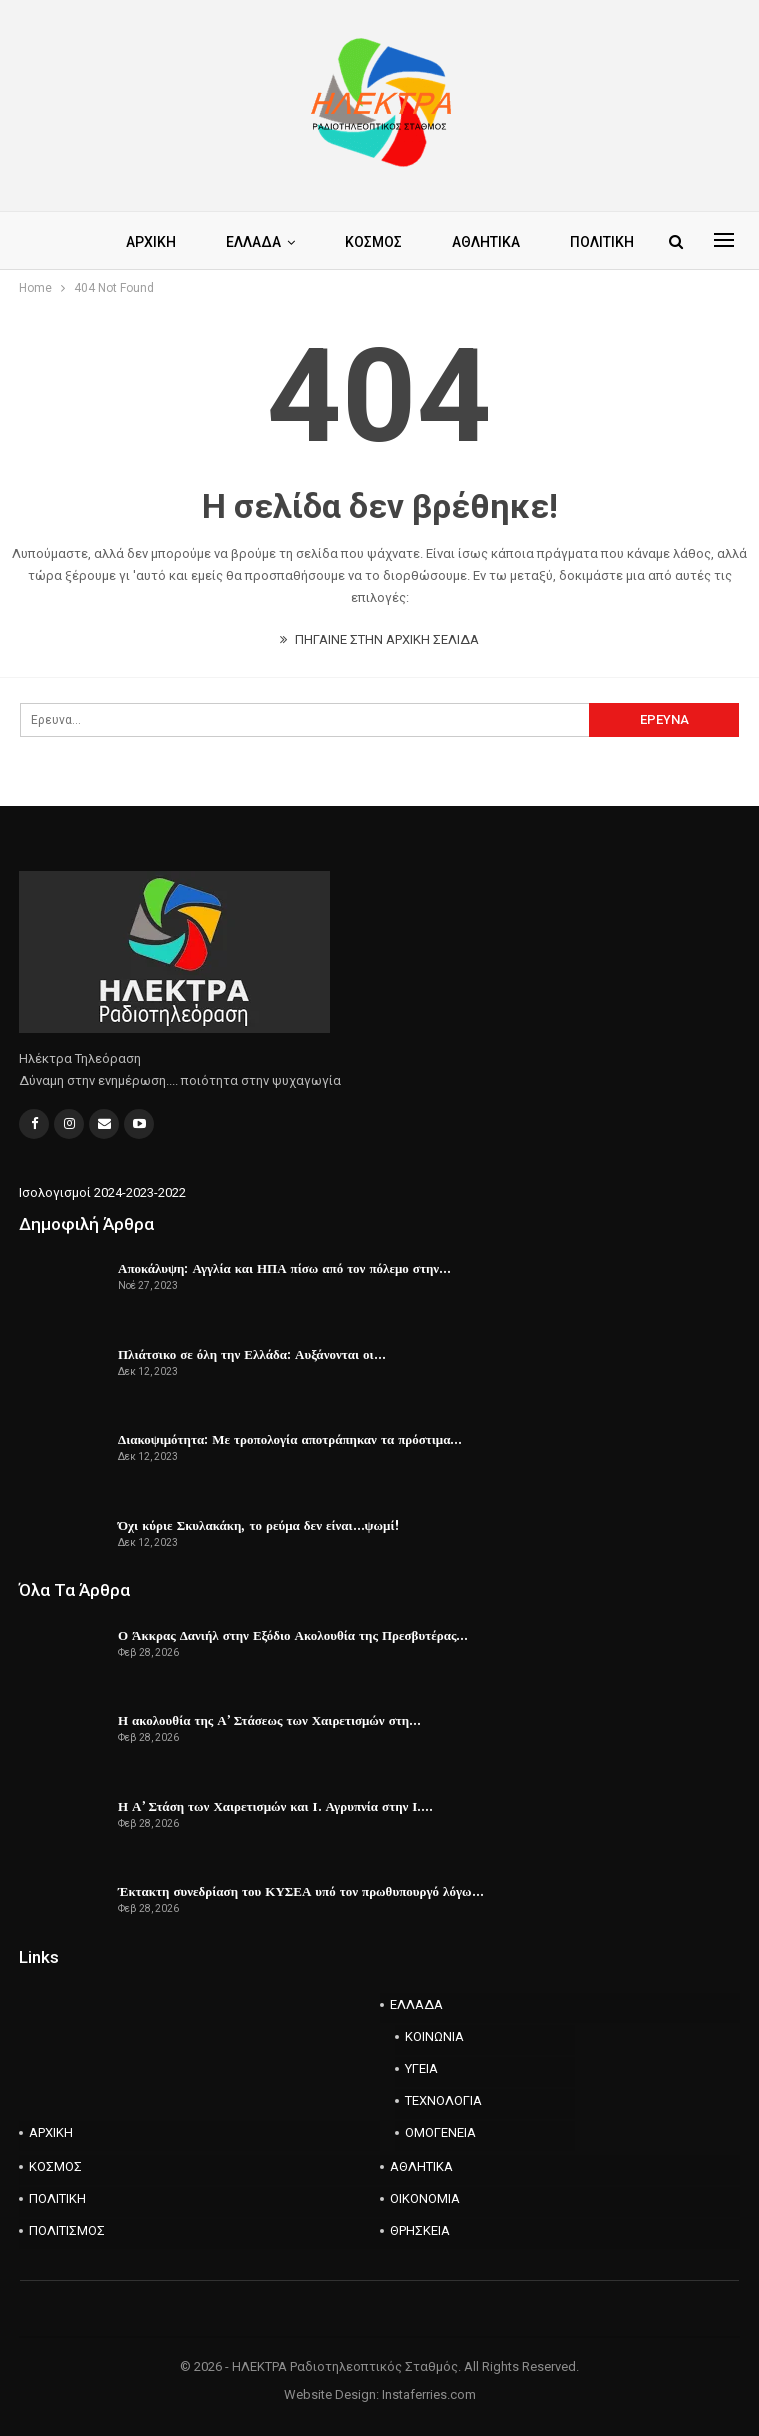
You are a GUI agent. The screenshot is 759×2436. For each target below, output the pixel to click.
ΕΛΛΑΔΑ (290, 242)
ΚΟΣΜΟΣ (413, 242)
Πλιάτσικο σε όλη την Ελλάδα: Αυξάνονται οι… (252, 1354)
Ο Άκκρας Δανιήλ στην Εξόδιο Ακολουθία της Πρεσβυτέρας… (293, 1635)
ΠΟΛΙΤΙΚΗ (57, 2198)
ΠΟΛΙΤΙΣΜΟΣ (67, 2230)
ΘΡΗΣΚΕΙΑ (420, 2230)
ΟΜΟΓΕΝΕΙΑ (440, 2132)
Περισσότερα (540, 242)
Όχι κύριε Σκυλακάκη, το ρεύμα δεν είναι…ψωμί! (258, 1525)
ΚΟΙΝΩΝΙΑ (434, 2036)
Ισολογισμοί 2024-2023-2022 (102, 1192)
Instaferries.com (429, 2394)
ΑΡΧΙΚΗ (185, 242)
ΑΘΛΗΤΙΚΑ (421, 2166)
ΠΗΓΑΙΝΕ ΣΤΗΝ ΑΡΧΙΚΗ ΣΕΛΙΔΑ (379, 639)
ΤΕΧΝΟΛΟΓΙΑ (443, 2100)
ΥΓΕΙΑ (421, 2068)
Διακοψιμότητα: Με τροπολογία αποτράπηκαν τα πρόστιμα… (290, 1439)
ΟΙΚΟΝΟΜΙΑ (425, 2198)
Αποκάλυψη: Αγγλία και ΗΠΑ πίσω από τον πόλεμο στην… (284, 1268)
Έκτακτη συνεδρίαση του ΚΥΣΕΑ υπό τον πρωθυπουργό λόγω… (301, 1891)
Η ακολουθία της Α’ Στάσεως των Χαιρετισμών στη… (269, 1720)
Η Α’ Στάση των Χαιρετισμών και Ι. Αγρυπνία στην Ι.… (275, 1806)
